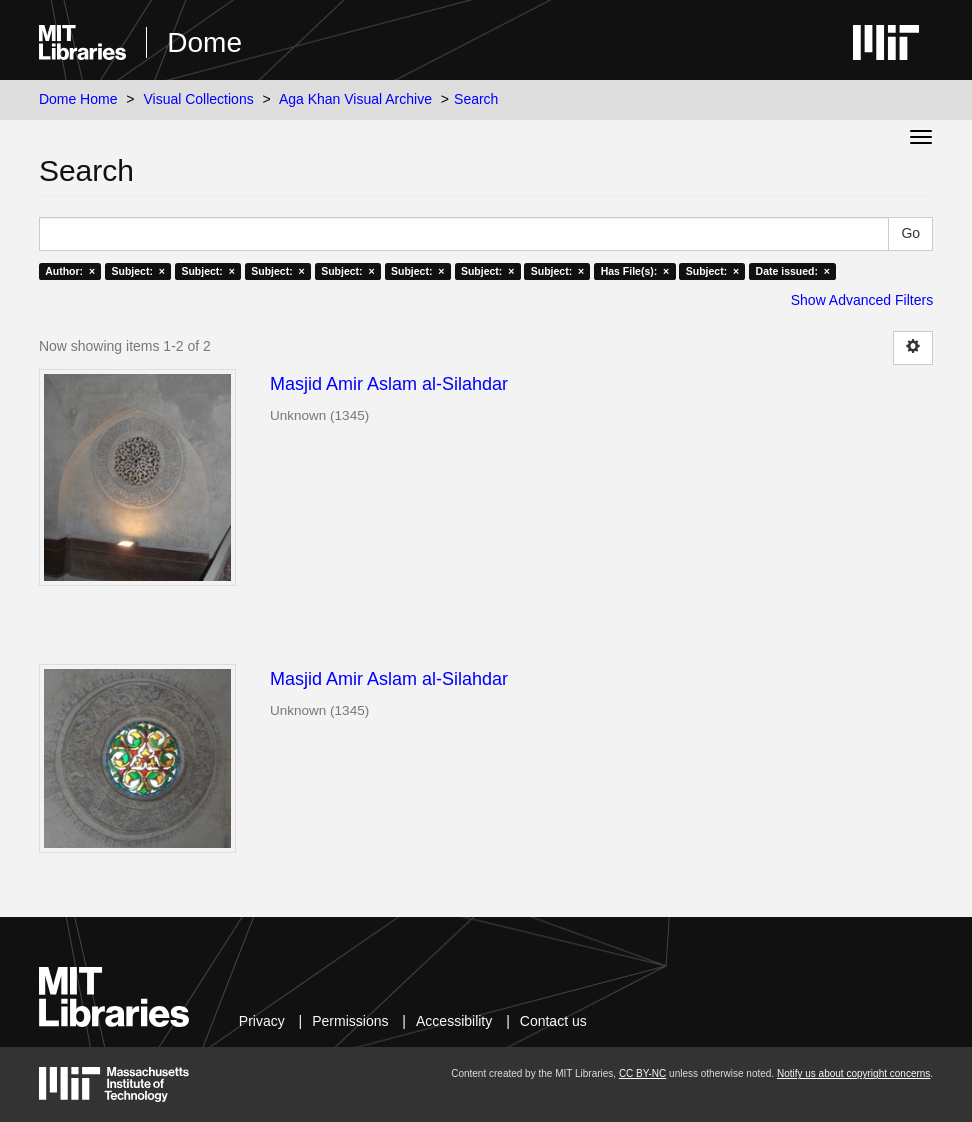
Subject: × (138, 271)
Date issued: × (793, 271)
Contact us (553, 1021)
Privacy (262, 1021)
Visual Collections (198, 99)
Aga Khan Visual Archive (355, 99)
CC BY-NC (642, 1073)
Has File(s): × (635, 271)
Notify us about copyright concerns (853, 1073)
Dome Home (78, 99)
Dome (204, 42)
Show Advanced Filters (862, 300)
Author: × (70, 271)
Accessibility (454, 1021)
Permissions (350, 1021)
